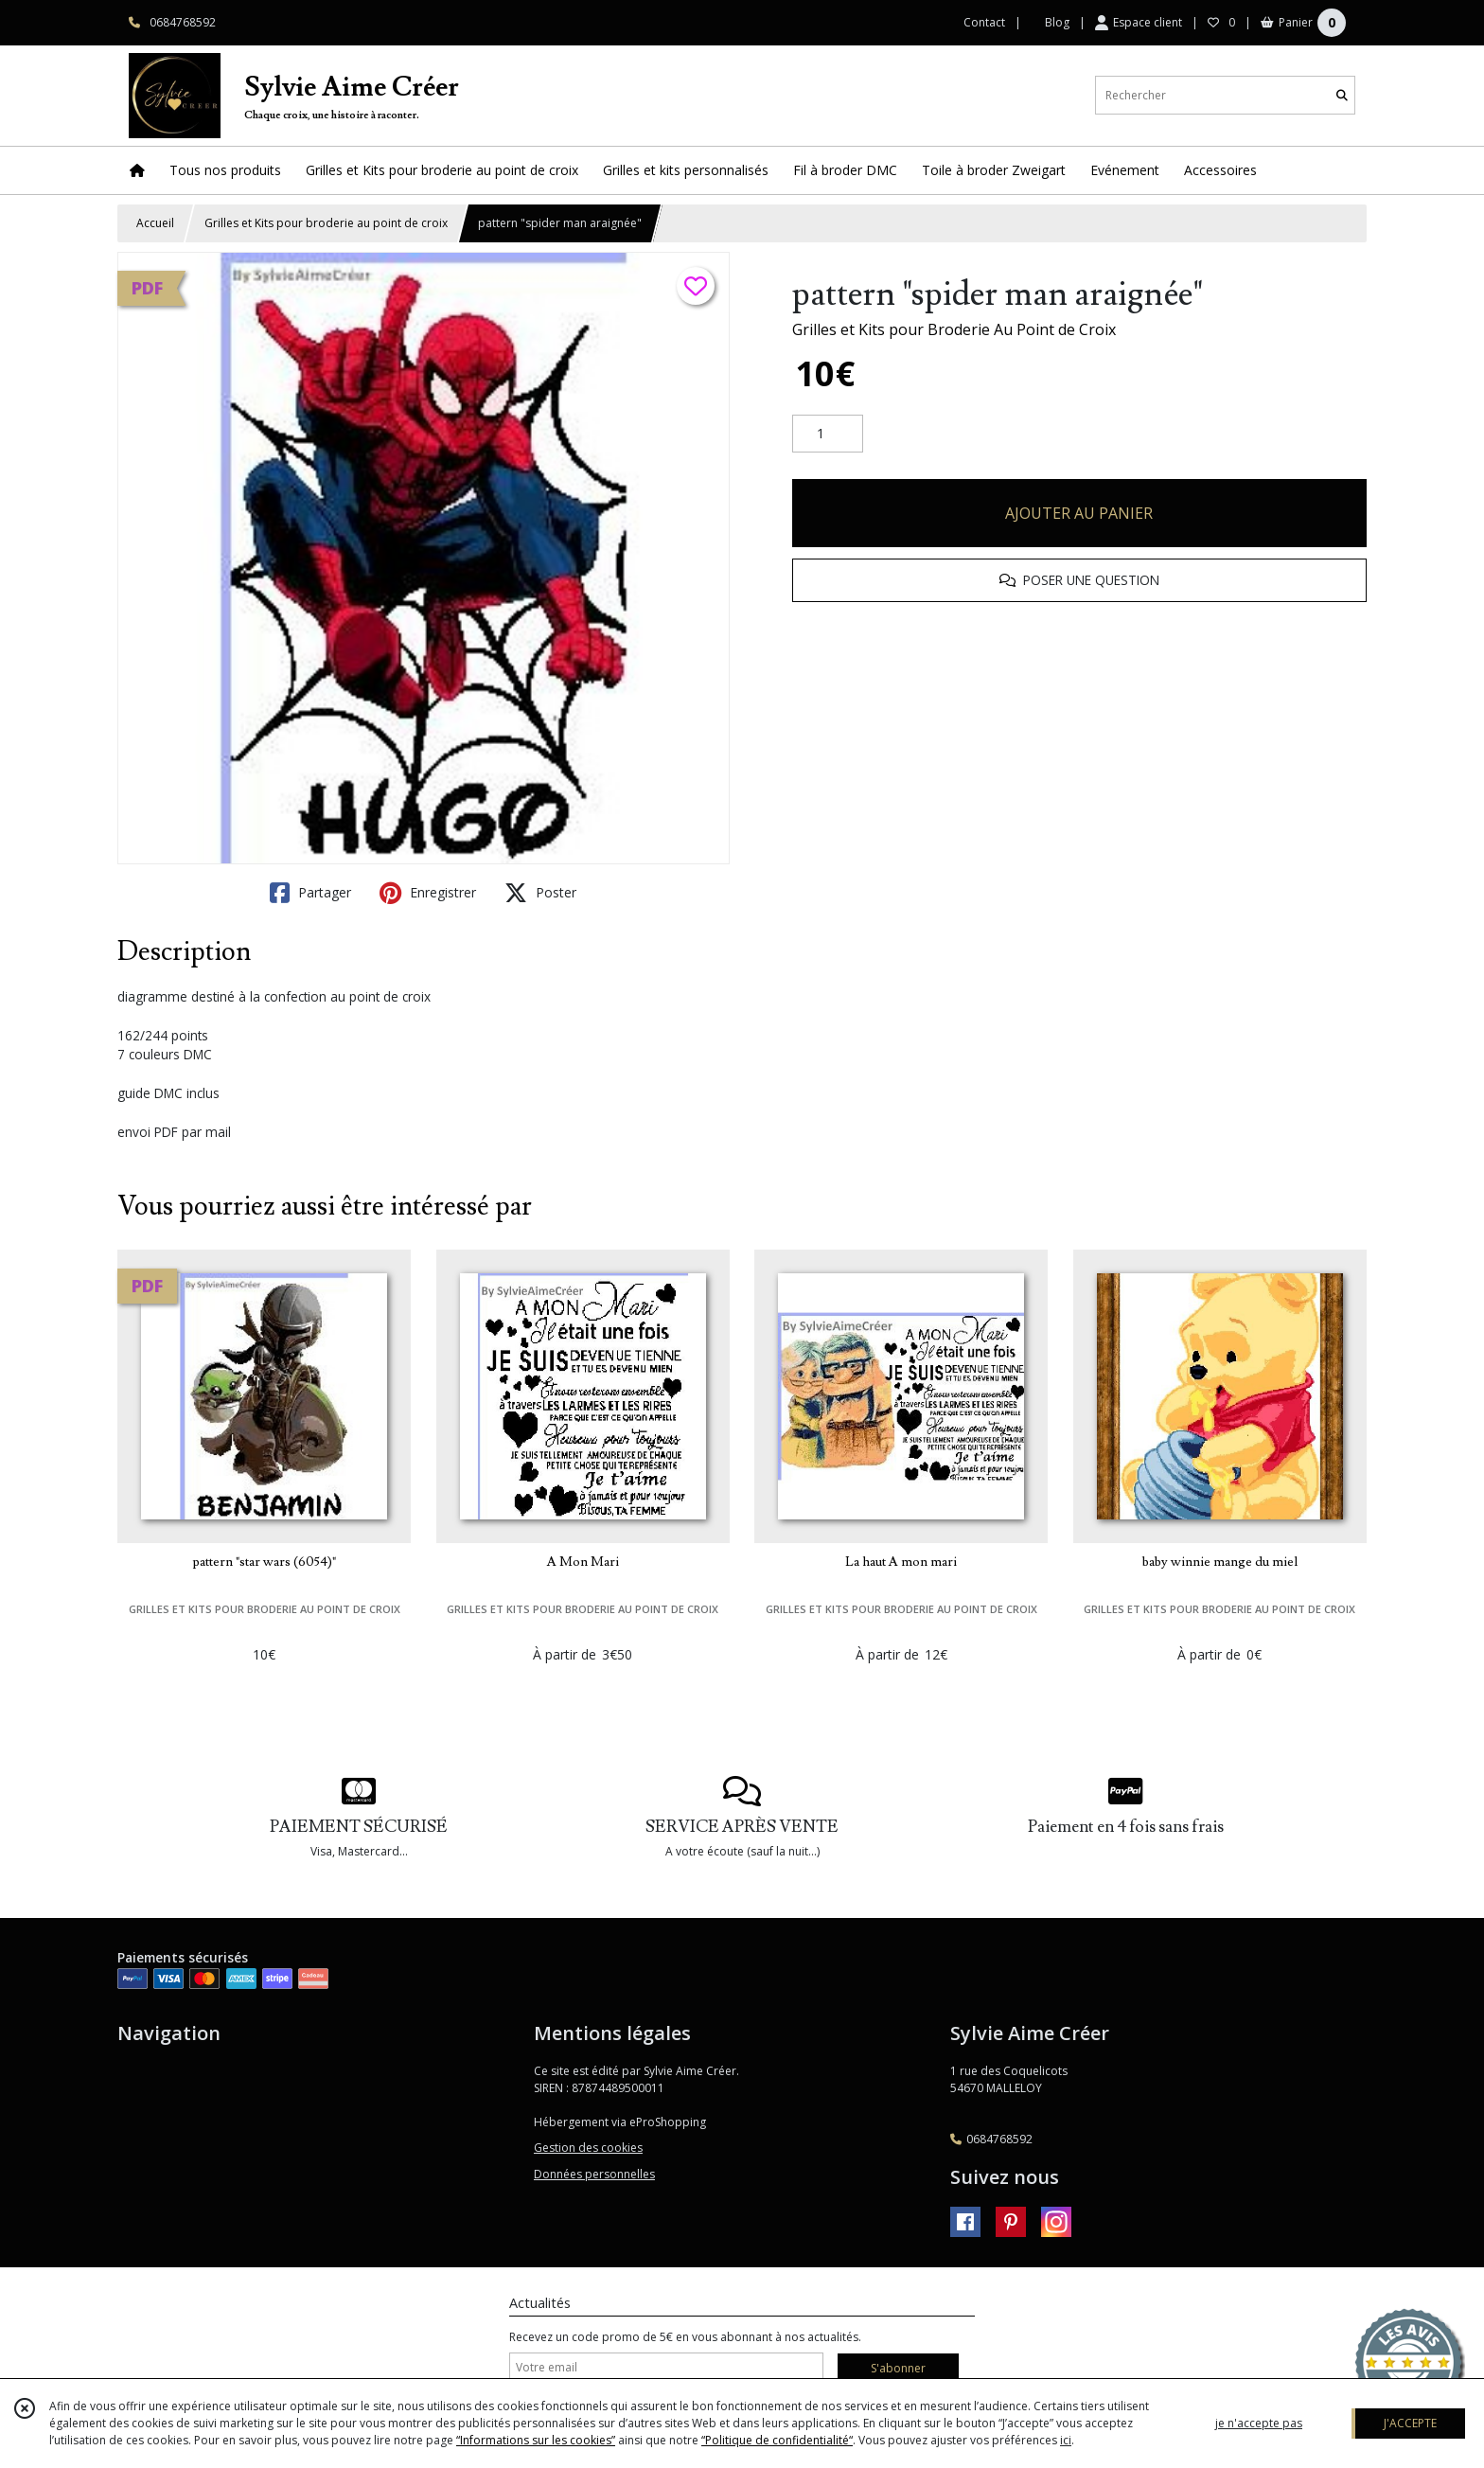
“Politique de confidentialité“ (777, 2440)
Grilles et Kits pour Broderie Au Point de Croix (954, 329)
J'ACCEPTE (1410, 2423)
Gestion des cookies (588, 2148)
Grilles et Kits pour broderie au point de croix (326, 223)
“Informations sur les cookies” (535, 2440)
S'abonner (898, 2368)
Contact (984, 22)
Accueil (155, 223)
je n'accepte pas (1258, 2423)
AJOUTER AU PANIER (1079, 513)
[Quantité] (827, 434)
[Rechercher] (1342, 95)
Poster (540, 892)
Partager (310, 892)
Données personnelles (594, 2174)
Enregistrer (428, 892)
